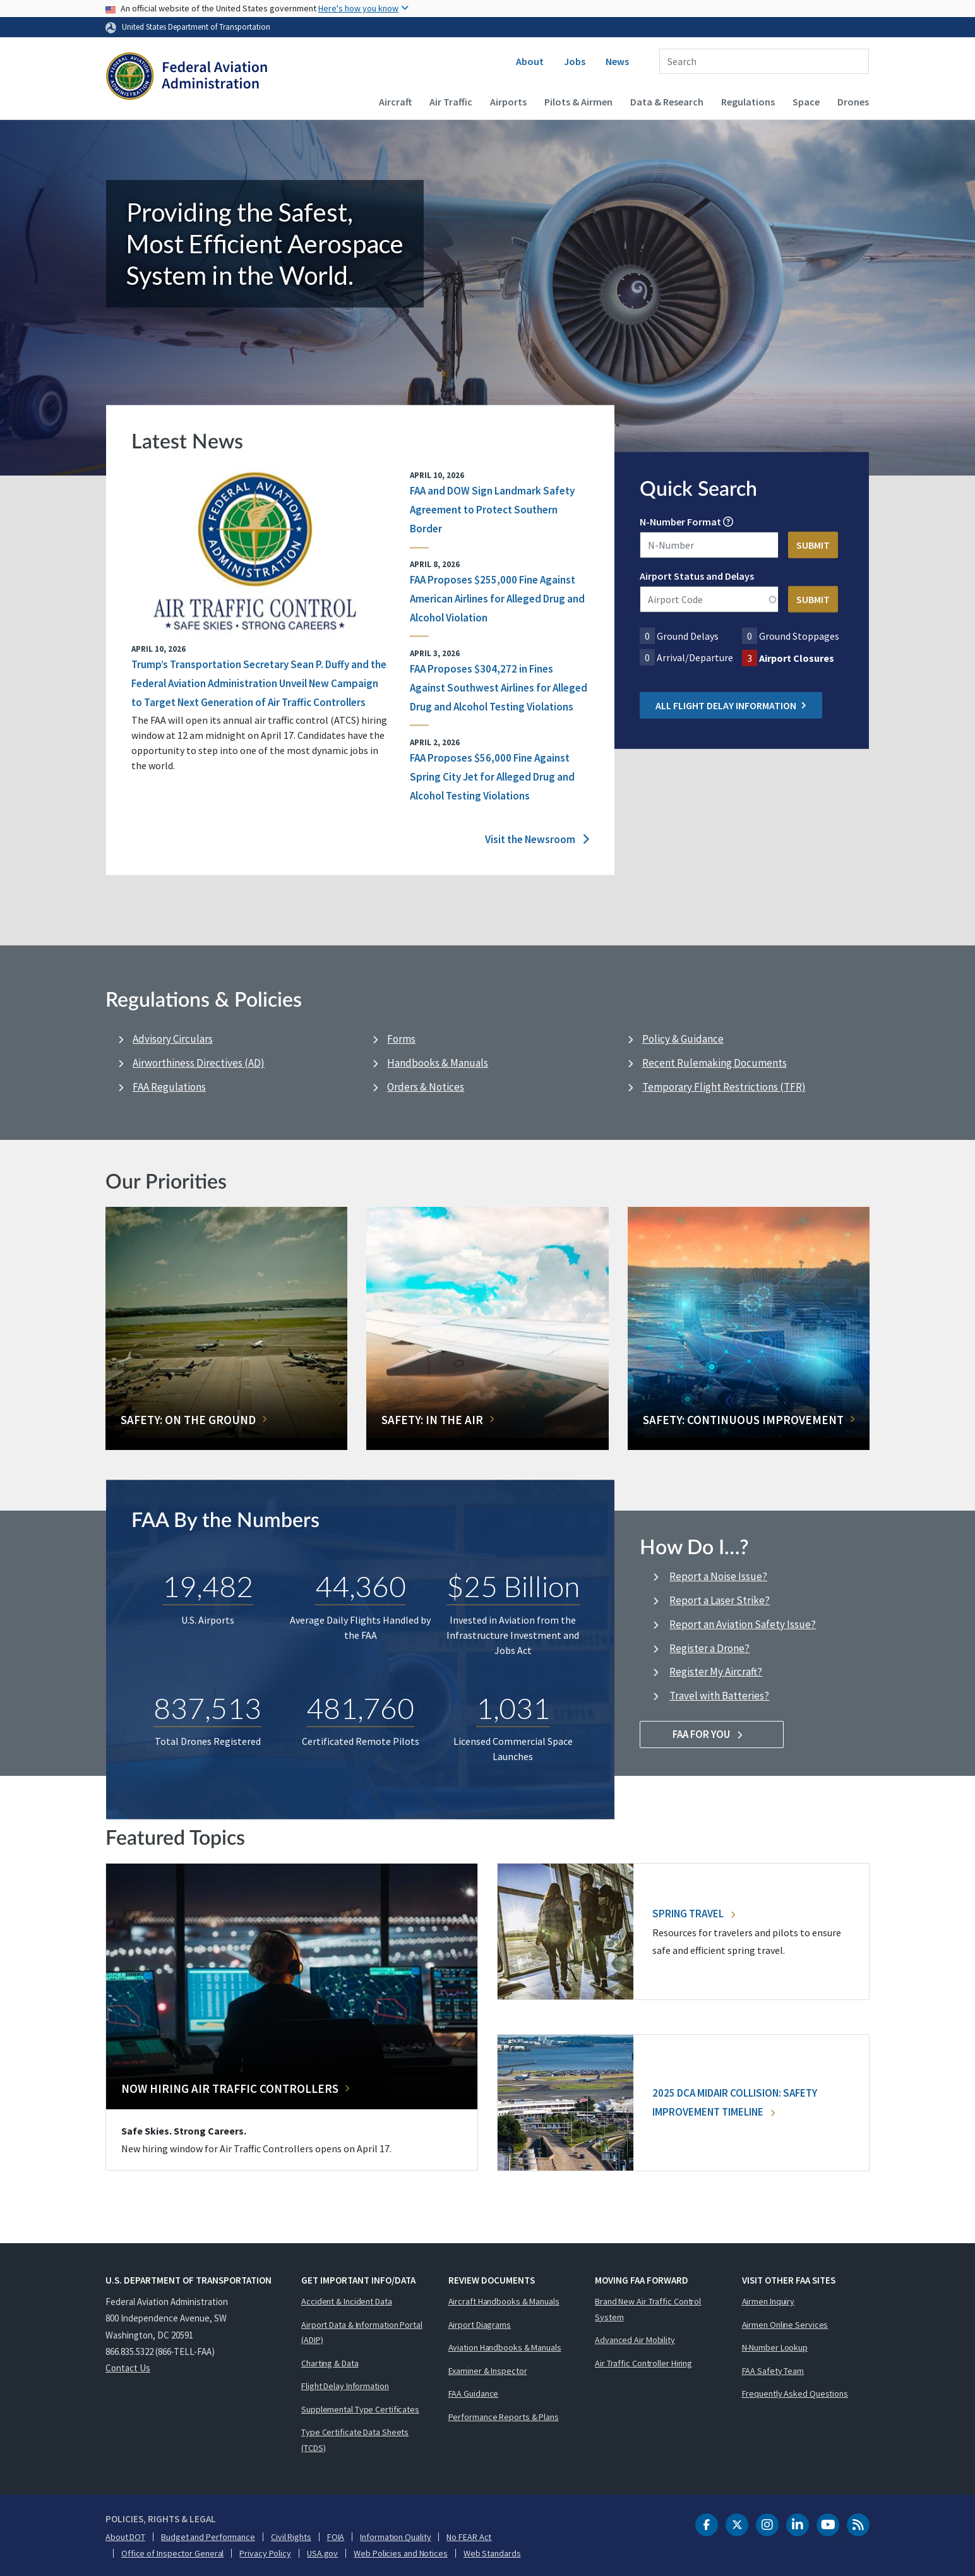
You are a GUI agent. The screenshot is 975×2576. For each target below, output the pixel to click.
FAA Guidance (473, 2393)
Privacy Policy (265, 2553)
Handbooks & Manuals (437, 1063)
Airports (508, 101)
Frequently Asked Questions (795, 2393)
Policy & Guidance (683, 1039)
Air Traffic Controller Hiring (643, 2363)
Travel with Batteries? (719, 1696)
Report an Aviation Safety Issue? (742, 1624)
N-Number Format (680, 521)
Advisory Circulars (173, 1039)
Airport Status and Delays (697, 576)
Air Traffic (450, 101)
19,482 (207, 1586)
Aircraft (395, 101)
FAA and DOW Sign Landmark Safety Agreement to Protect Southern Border (492, 510)
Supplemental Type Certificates (360, 2409)
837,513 (207, 1707)
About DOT (125, 2536)
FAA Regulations (169, 1087)
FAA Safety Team (773, 2370)
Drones (853, 101)
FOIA (336, 2536)
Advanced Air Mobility (635, 2339)
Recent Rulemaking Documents (714, 1063)
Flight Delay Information (345, 2386)
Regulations (748, 101)
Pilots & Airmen (578, 101)
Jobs (574, 61)
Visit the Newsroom (537, 840)
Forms (401, 1039)
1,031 (513, 1707)
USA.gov (322, 2553)
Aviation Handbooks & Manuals (504, 2347)
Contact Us (127, 2368)
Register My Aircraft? (715, 1672)
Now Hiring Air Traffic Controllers (229, 2088)
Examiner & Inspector (487, 2370)
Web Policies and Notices (401, 2553)
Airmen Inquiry (768, 2301)
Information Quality (395, 2536)
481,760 (360, 1707)
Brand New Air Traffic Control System (648, 2309)
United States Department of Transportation (196, 26)
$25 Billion (513, 1586)
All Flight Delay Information (730, 705)
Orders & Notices (425, 1087)
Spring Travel (693, 1913)
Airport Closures (796, 658)
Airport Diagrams (479, 2324)
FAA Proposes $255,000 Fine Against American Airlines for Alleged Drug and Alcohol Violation (497, 599)
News (617, 61)
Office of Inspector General (172, 2553)
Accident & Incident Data (346, 2301)
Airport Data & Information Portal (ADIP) (361, 2332)
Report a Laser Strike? (719, 1600)
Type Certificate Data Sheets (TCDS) (355, 2439)
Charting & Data (330, 2363)
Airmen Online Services (785, 2324)
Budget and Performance (208, 2536)
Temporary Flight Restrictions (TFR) (724, 1087)
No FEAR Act (468, 2536)
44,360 (360, 1586)
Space (806, 101)
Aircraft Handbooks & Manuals (503, 2301)
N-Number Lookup (775, 2347)
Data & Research (666, 101)
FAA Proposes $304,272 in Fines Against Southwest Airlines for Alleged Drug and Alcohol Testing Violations (498, 688)
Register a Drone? (709, 1648)
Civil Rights (291, 2536)
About (530, 61)
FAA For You (712, 1734)
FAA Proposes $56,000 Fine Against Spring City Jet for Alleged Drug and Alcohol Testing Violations (492, 777)
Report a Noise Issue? (718, 1576)
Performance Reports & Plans (503, 2417)
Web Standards (492, 2553)
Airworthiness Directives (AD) (199, 1063)
